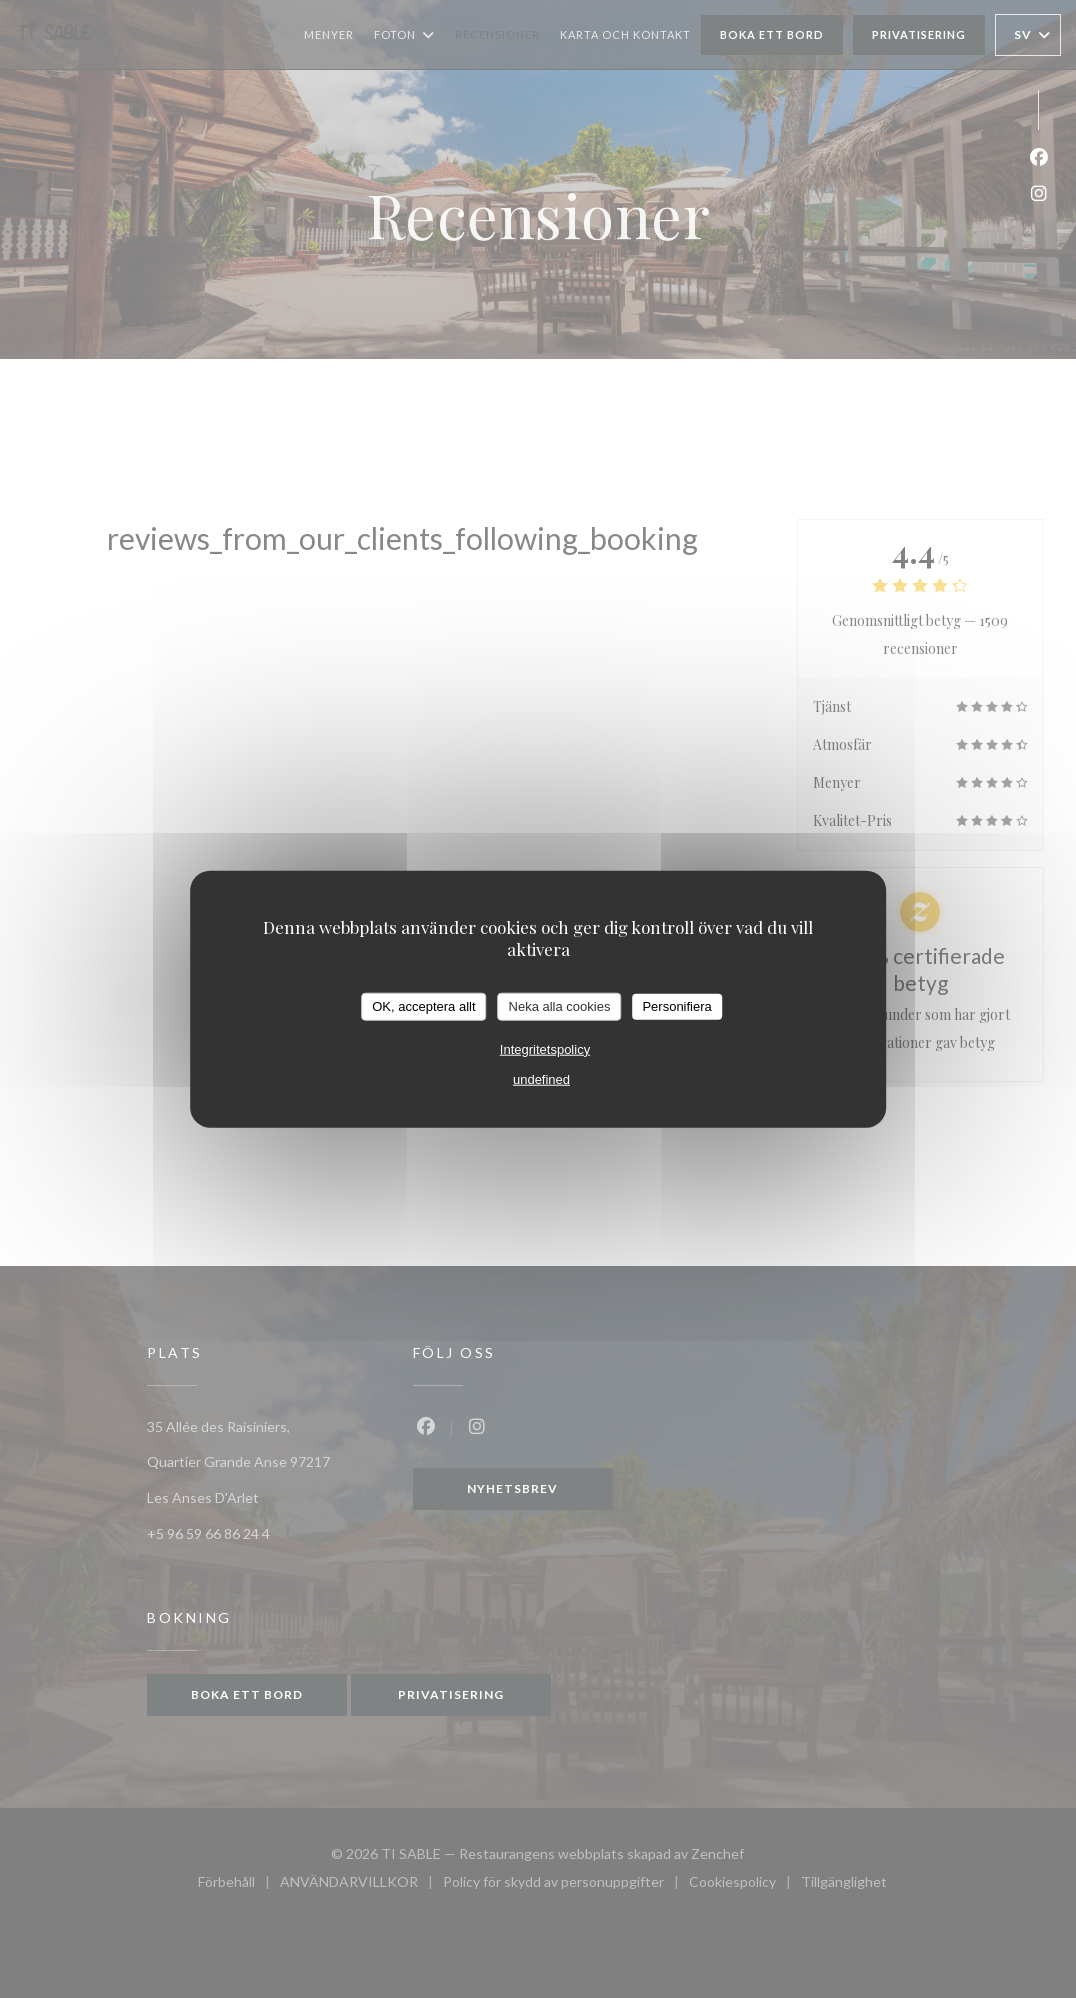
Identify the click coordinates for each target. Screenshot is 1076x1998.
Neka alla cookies (560, 1006)
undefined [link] (541, 1078)
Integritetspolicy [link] (545, 1048)
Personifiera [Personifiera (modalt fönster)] (676, 1006)
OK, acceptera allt (423, 1006)
